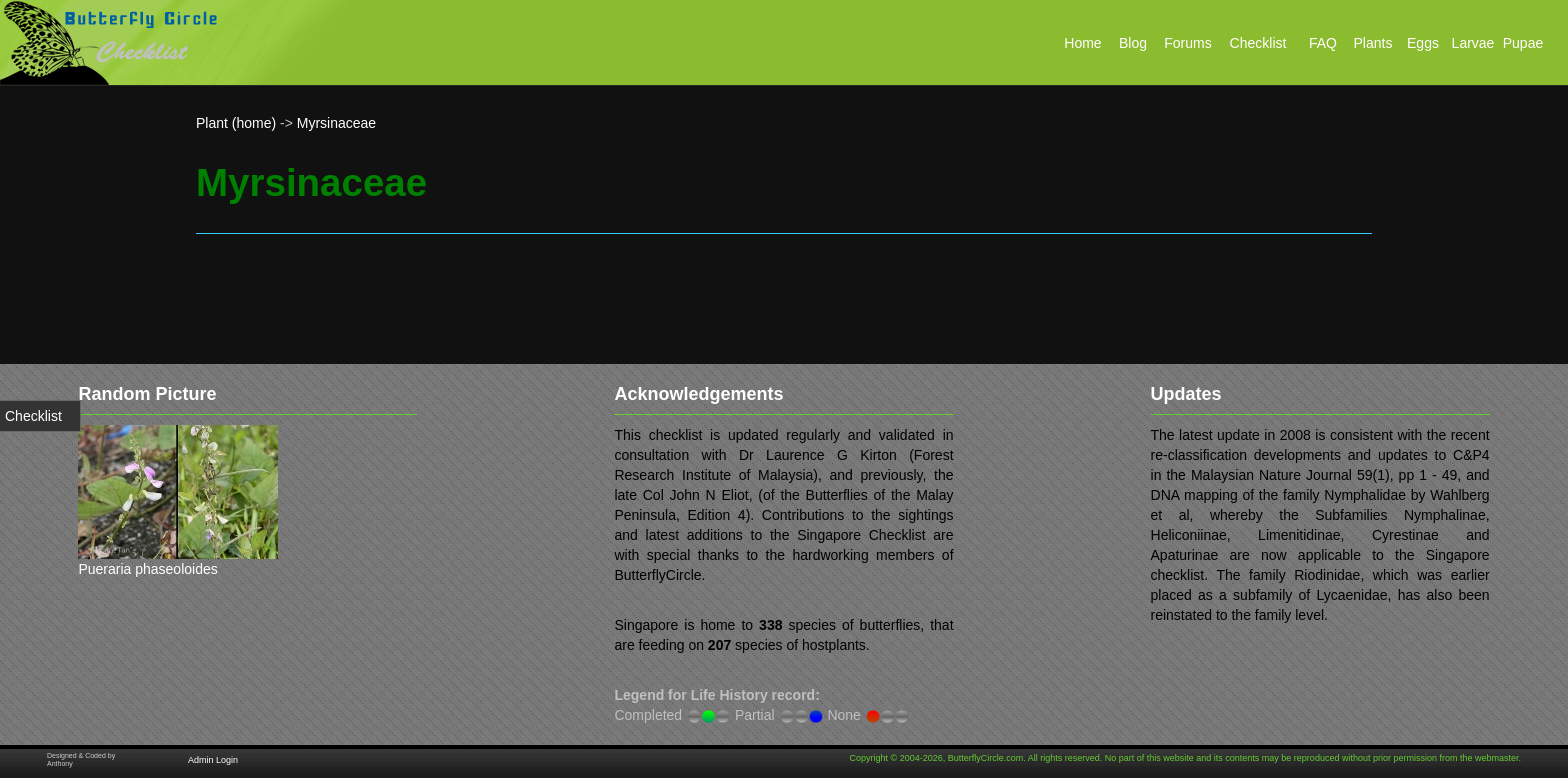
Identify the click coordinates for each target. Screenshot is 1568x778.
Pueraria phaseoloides (147, 569)
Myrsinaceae (336, 123)
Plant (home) (236, 123)
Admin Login (213, 760)
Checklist (33, 416)
